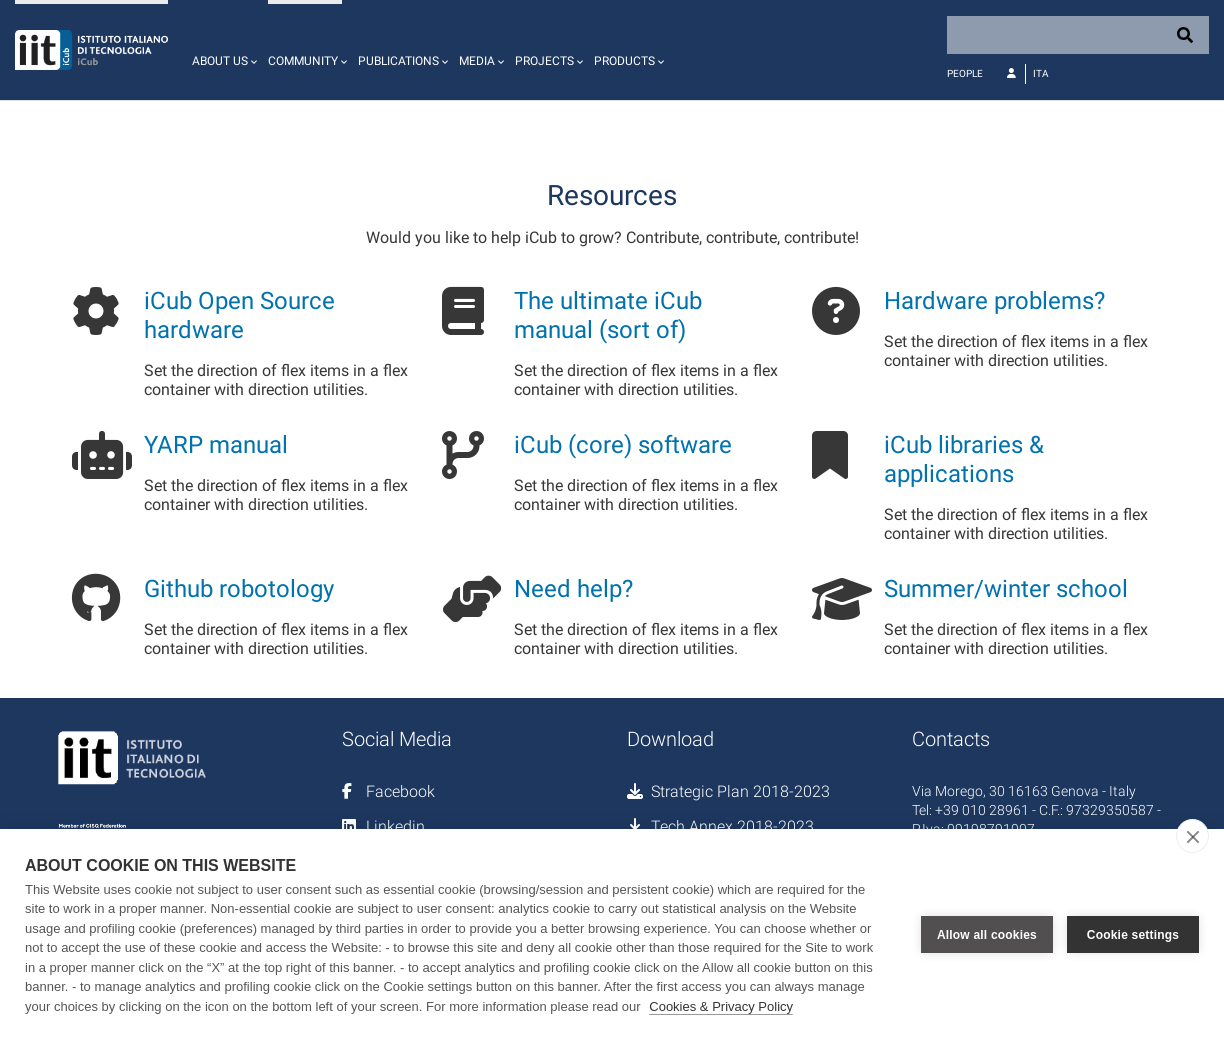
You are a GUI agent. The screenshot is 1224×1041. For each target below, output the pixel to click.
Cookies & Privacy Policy (721, 1006)
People (965, 73)
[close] (1192, 836)
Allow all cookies (987, 935)
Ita (1041, 73)
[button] (222, 50)
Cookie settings (1133, 935)
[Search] (1078, 35)
